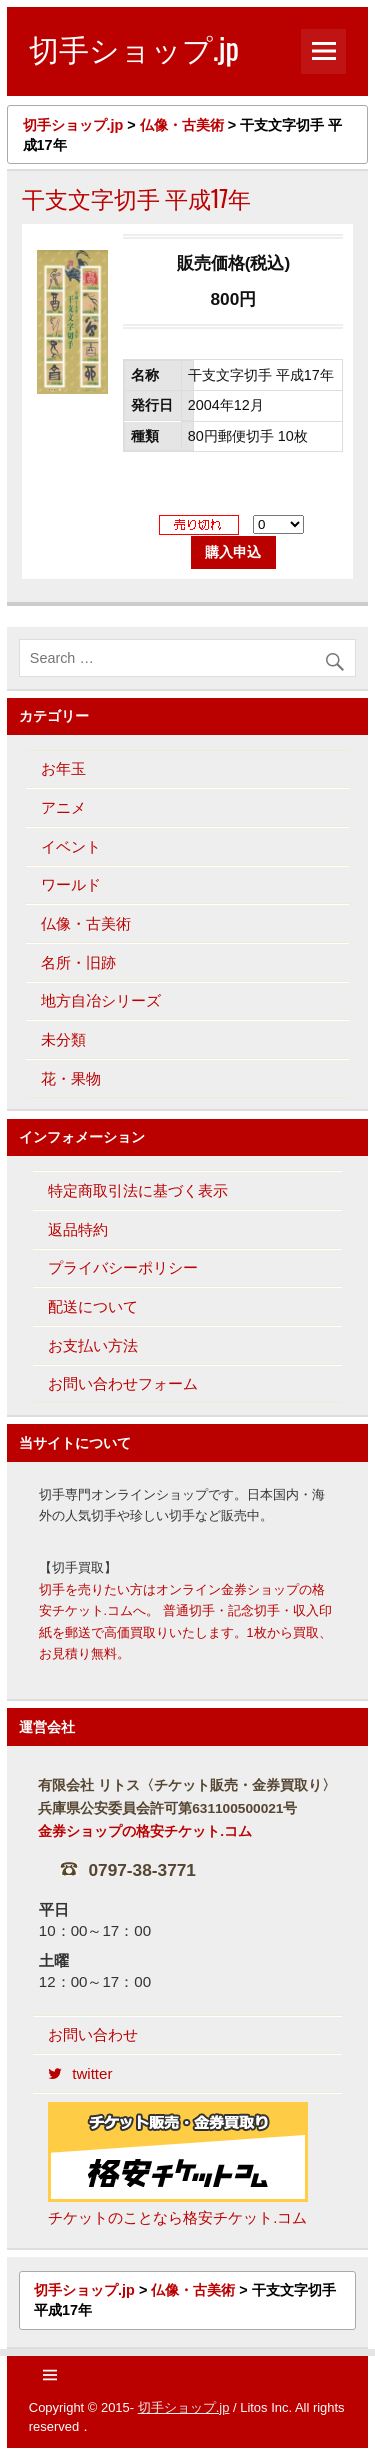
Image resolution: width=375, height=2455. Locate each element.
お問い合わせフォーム (123, 1383)
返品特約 (78, 1229)
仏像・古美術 (86, 923)
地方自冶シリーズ (101, 1000)
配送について (93, 1306)
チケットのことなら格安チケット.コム (178, 2164)
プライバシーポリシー (123, 1267)
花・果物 (71, 1078)
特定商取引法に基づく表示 (138, 1190)
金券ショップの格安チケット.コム (145, 1831)
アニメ (63, 807)
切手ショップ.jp (184, 2407)
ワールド (71, 884)
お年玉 (63, 768)
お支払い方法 (93, 1345)
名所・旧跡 (78, 962)
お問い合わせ (93, 2034)
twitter (80, 2073)
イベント (71, 846)
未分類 (63, 1039)
